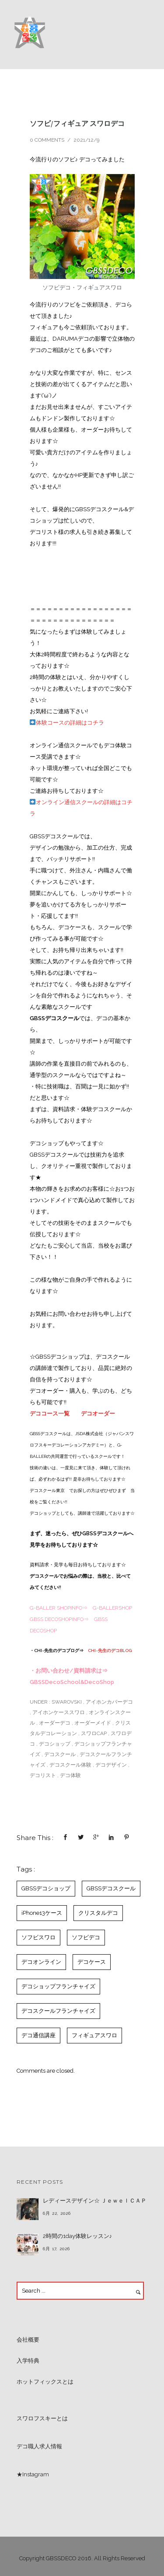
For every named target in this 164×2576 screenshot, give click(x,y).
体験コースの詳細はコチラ (67, 722)
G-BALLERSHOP (112, 1608)
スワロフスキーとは (42, 2418)
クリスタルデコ (98, 1913)
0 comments (47, 140)
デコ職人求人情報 (39, 2446)
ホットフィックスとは (45, 2381)
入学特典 (28, 2360)
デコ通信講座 (38, 2035)
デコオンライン (41, 1962)
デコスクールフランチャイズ (58, 2011)
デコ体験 (70, 1775)
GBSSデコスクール (111, 1888)
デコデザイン (111, 1765)
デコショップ (54, 1744)
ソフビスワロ (38, 1937)
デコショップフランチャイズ (58, 1986)
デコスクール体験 (70, 1765)
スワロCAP (94, 1733)
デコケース (91, 1962)
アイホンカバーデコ (109, 1702)
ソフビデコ (86, 1937)
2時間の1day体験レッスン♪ (77, 2236)
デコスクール (60, 1754)
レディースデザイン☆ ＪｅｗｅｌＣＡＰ (95, 2200)
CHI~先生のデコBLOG (110, 1650)
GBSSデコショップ (45, 1888)
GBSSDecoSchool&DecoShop (72, 1682)
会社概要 (28, 2339)
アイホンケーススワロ (58, 1712)
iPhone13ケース (41, 1913)
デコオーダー (98, 1413)
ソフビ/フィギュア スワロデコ (77, 123)
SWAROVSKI (66, 1702)
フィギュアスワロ (94, 2035)
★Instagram (33, 2474)
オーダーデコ (54, 1723)
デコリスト (43, 1775)
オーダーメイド (92, 1723)
